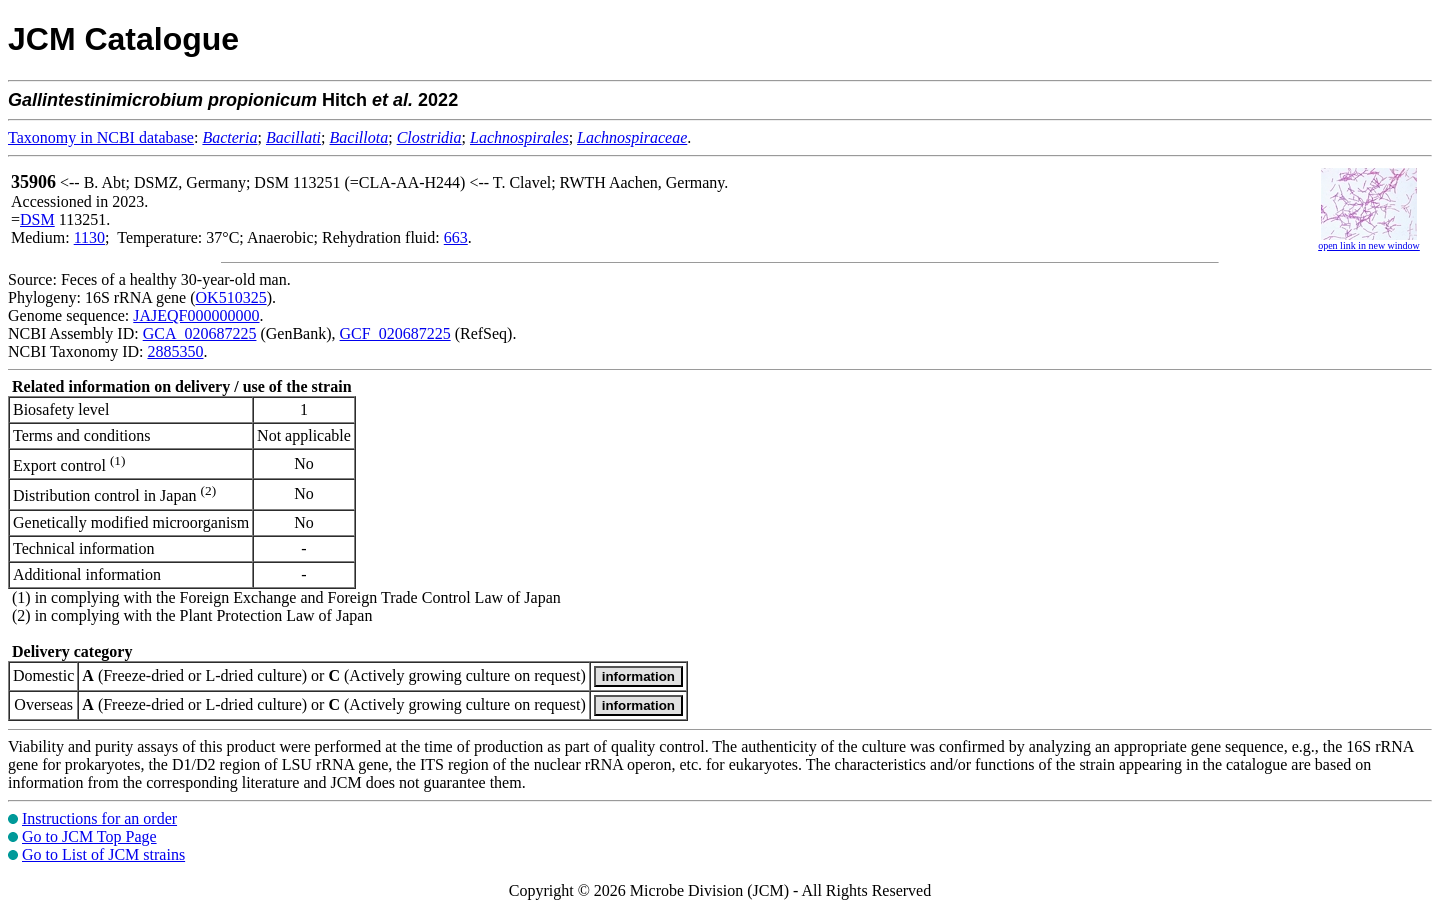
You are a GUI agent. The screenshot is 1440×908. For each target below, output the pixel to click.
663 (456, 237)
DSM (37, 219)
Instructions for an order (99, 818)
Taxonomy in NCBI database (101, 137)
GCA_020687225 (200, 333)
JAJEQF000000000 (196, 315)
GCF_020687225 (395, 333)
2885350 (175, 351)
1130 (89, 237)
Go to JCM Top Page (89, 836)
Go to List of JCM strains (103, 854)
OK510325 (231, 297)
